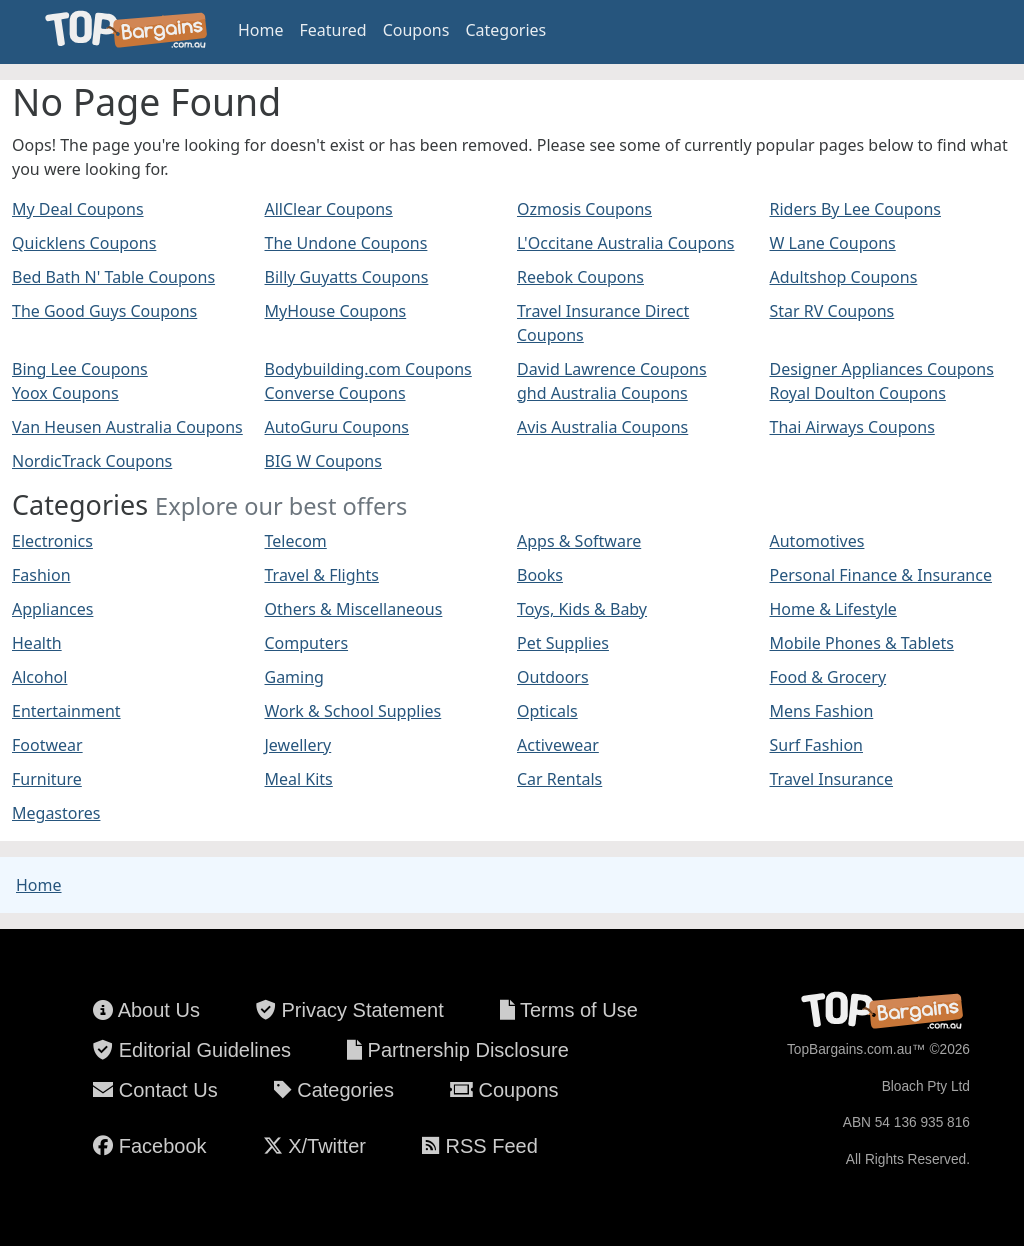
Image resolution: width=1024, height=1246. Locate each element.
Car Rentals (559, 779)
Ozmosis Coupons (584, 209)
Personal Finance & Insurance (881, 575)
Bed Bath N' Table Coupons (113, 277)
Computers (307, 643)
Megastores (56, 813)
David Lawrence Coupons (612, 369)
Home (261, 30)
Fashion (41, 575)
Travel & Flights (322, 575)
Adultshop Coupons (844, 277)
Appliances (52, 609)
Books (540, 575)
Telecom (296, 541)
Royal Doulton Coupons (858, 393)
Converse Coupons (335, 393)
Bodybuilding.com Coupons (368, 369)
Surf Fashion (816, 745)
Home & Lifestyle (833, 609)
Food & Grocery (828, 677)
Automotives (817, 541)
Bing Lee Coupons (80, 369)
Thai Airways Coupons (852, 427)
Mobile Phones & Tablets (862, 643)
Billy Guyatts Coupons (347, 277)
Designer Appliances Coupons (882, 369)
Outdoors (553, 677)
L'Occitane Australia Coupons (625, 243)
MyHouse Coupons (336, 311)
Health (37, 643)
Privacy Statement (350, 1010)
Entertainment (66, 711)
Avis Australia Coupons (602, 427)
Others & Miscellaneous (354, 609)
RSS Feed (480, 1146)
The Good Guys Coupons (104, 311)
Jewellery (298, 745)
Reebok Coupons (580, 277)
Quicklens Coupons (84, 243)
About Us (146, 1010)
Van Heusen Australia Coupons (127, 427)
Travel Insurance (832, 779)
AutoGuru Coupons (337, 427)
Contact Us (155, 1090)
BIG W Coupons (323, 461)
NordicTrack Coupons (92, 461)
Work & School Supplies (353, 711)
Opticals (547, 711)
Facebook (149, 1146)
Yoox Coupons (65, 393)
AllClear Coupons (329, 209)
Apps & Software (579, 541)
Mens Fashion (822, 711)
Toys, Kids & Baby (582, 609)
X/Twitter (314, 1146)
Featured (333, 30)
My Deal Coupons (78, 209)
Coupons (416, 30)
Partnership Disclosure (458, 1050)
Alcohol (39, 677)
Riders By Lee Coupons (855, 209)
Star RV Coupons (832, 311)
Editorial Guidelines (192, 1050)
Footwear (47, 745)
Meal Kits (299, 779)
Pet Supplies (563, 643)
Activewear (558, 745)
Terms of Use (569, 1010)
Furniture (47, 779)
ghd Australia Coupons (602, 393)
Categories (505, 30)
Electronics (52, 541)
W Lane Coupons (833, 243)
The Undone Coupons (346, 243)
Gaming (294, 677)
